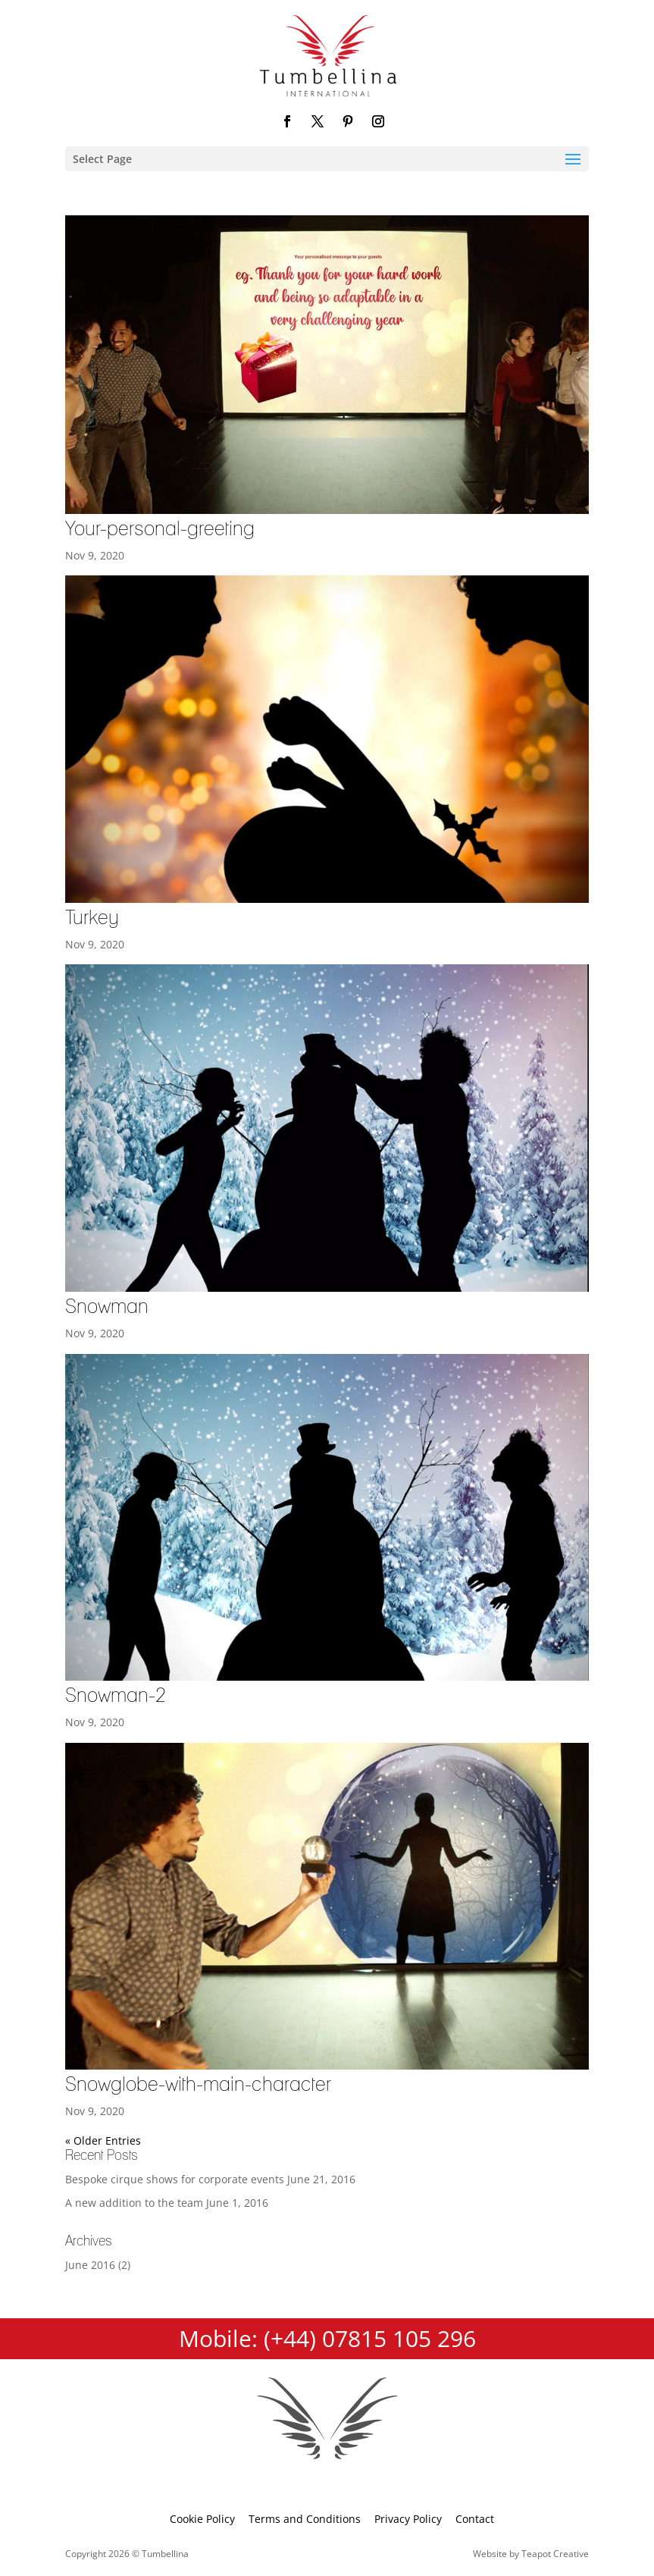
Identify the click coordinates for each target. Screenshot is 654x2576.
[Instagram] (378, 122)
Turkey (92, 918)
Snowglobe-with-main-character (198, 2085)
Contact (474, 2519)
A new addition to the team (134, 2202)
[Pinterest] (348, 122)
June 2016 (90, 2265)
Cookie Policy (202, 2519)
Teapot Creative (555, 2553)
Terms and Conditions (305, 2519)
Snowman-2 (115, 1696)
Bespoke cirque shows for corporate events (174, 2179)
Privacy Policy (408, 2519)
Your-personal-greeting (160, 529)
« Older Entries (103, 2140)
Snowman (107, 1307)
